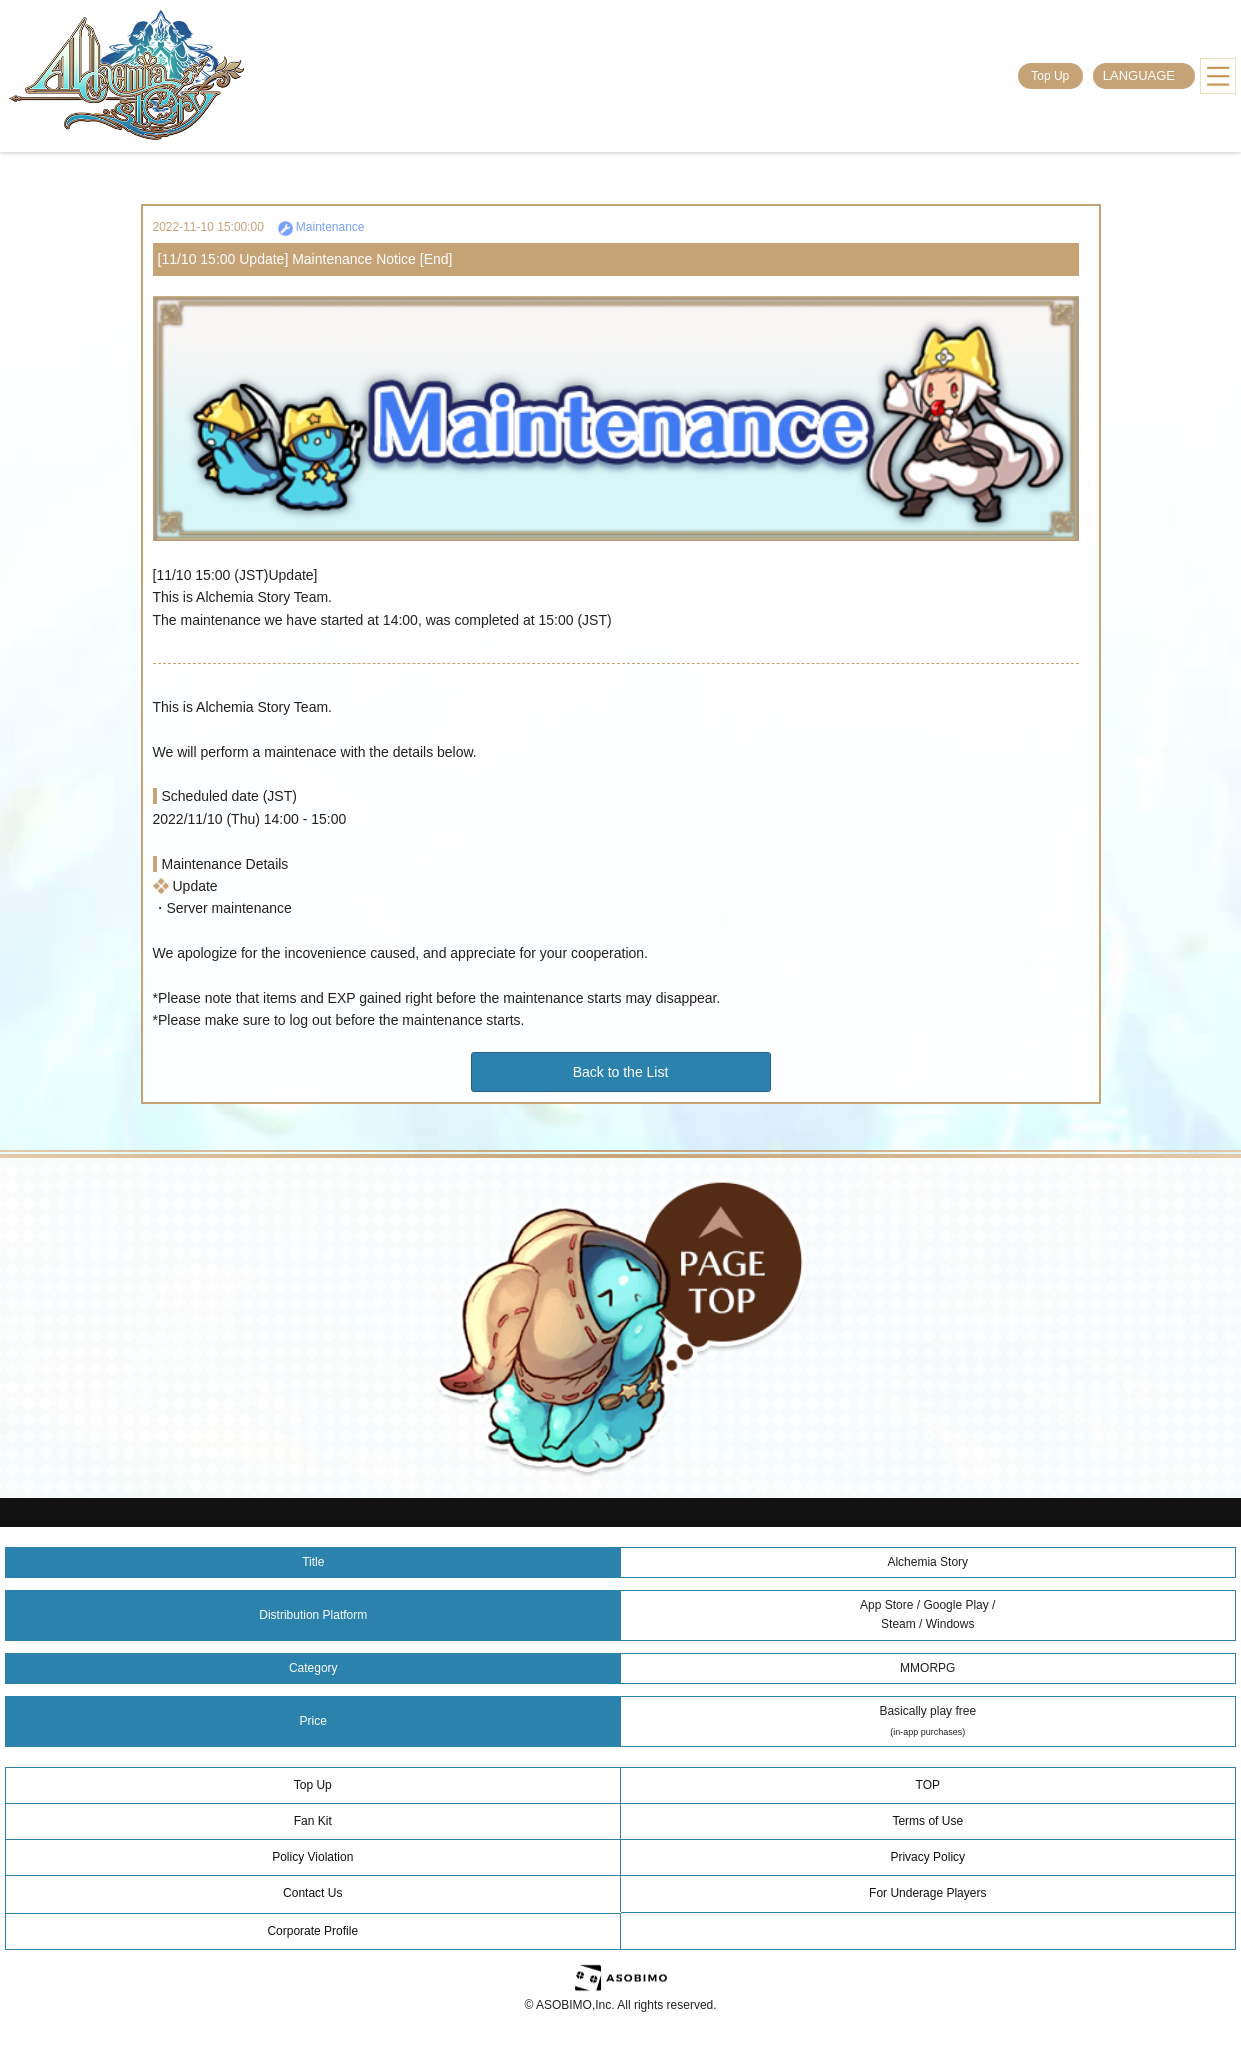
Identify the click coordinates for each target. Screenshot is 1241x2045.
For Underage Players (927, 1893)
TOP (928, 1785)
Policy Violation (312, 1857)
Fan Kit (313, 1821)
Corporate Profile (312, 1931)
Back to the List (621, 1072)
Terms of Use (927, 1821)
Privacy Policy (927, 1857)
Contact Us (312, 1893)
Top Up (1050, 76)
